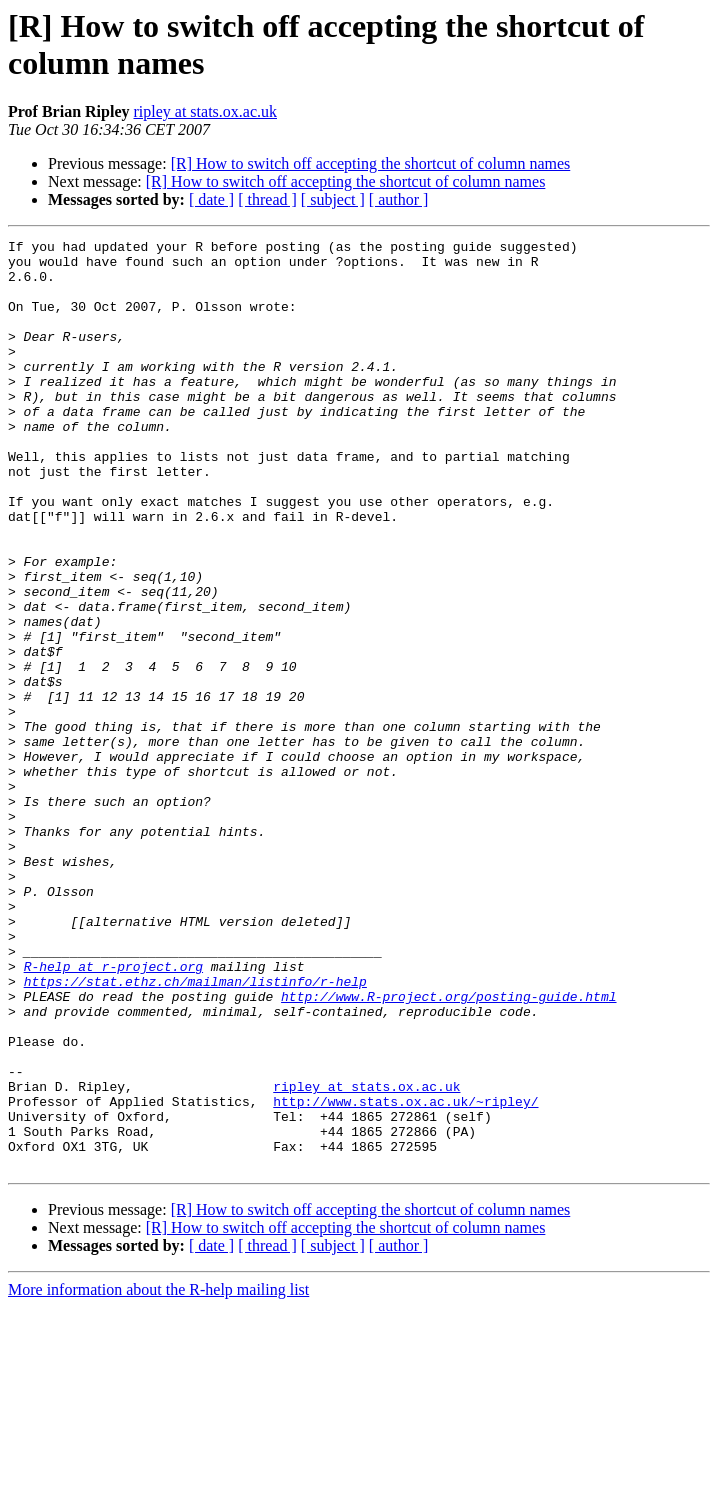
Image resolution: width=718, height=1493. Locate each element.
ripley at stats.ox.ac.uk (205, 111)
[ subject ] (333, 199)
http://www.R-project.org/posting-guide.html (448, 1149)
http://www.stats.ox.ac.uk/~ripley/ (405, 1275)
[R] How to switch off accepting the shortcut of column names (371, 163)
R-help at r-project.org (113, 1113)
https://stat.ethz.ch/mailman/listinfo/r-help (195, 1131)
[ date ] (211, 199)
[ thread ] (267, 199)
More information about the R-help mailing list (158, 1475)
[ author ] (399, 199)
